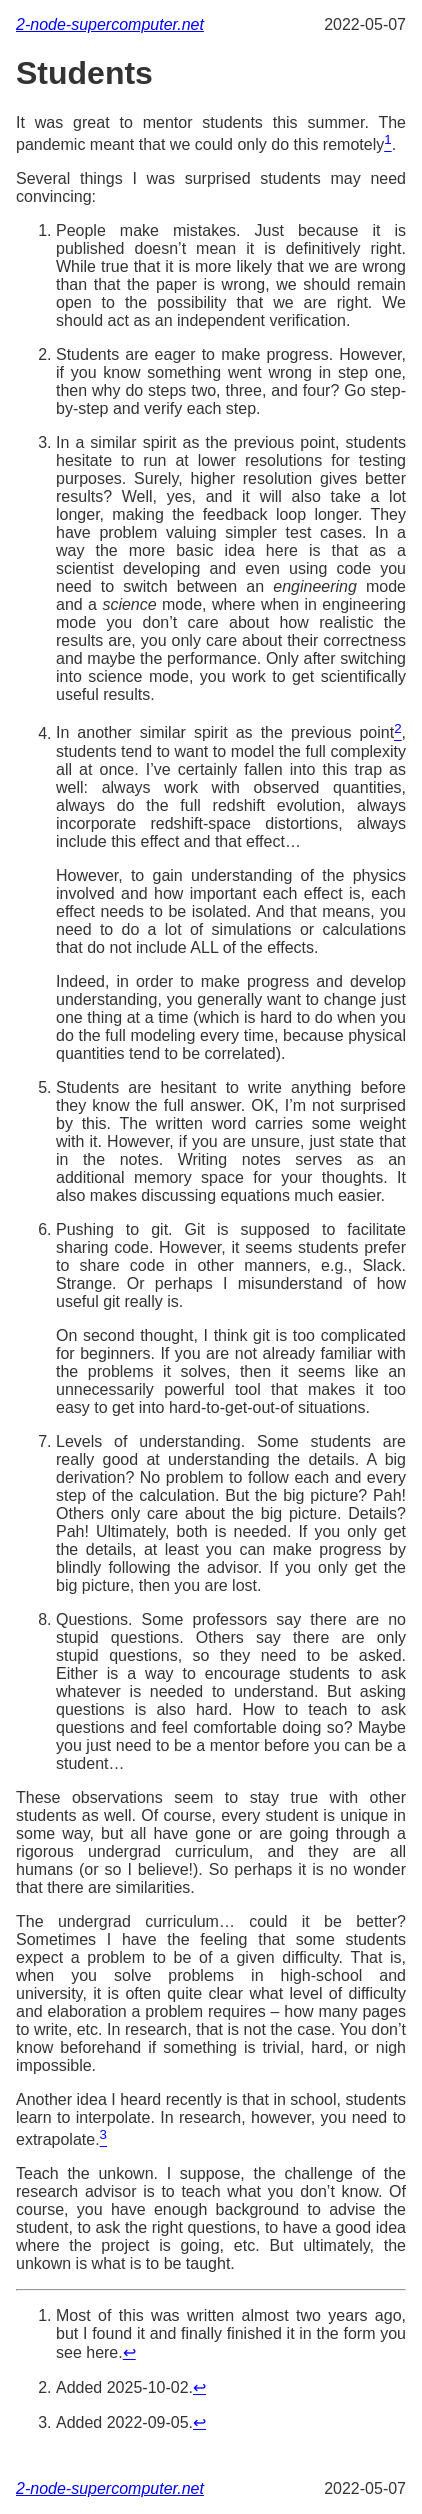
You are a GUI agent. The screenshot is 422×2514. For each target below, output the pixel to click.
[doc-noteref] (387, 144)
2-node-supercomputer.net (110, 24)
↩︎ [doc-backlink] (129, 2352)
